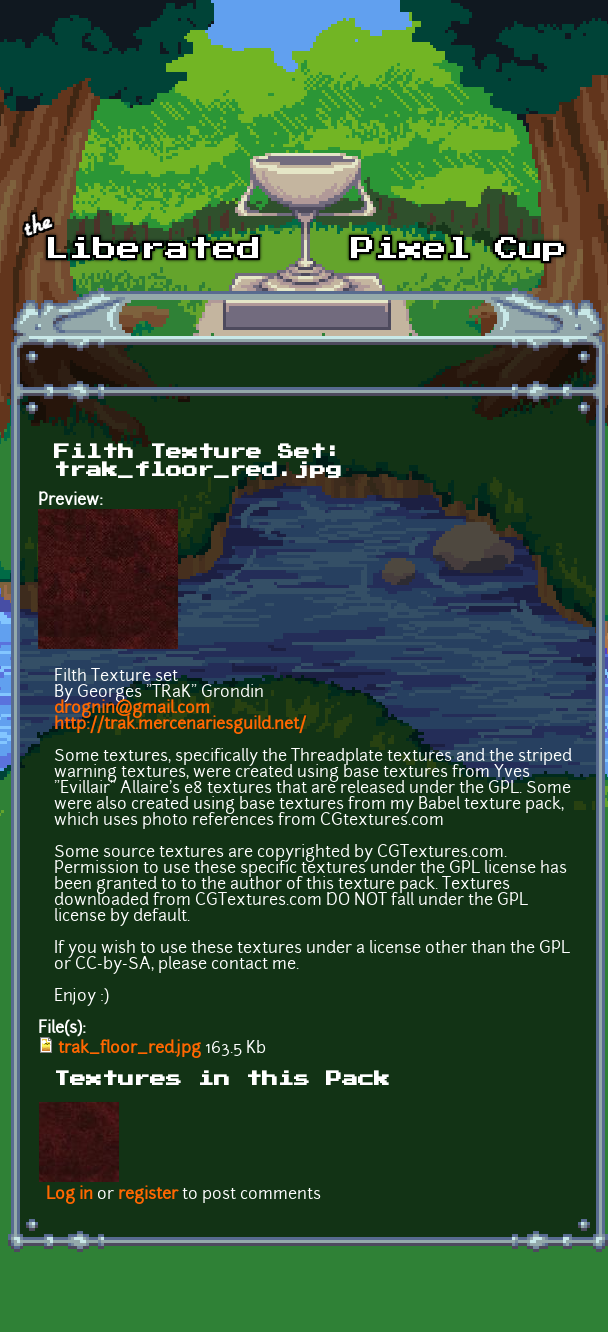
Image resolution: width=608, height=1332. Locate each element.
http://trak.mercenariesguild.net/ (180, 725)
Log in (69, 1195)
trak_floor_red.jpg (129, 1049)
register (148, 1195)
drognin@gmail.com (132, 709)
